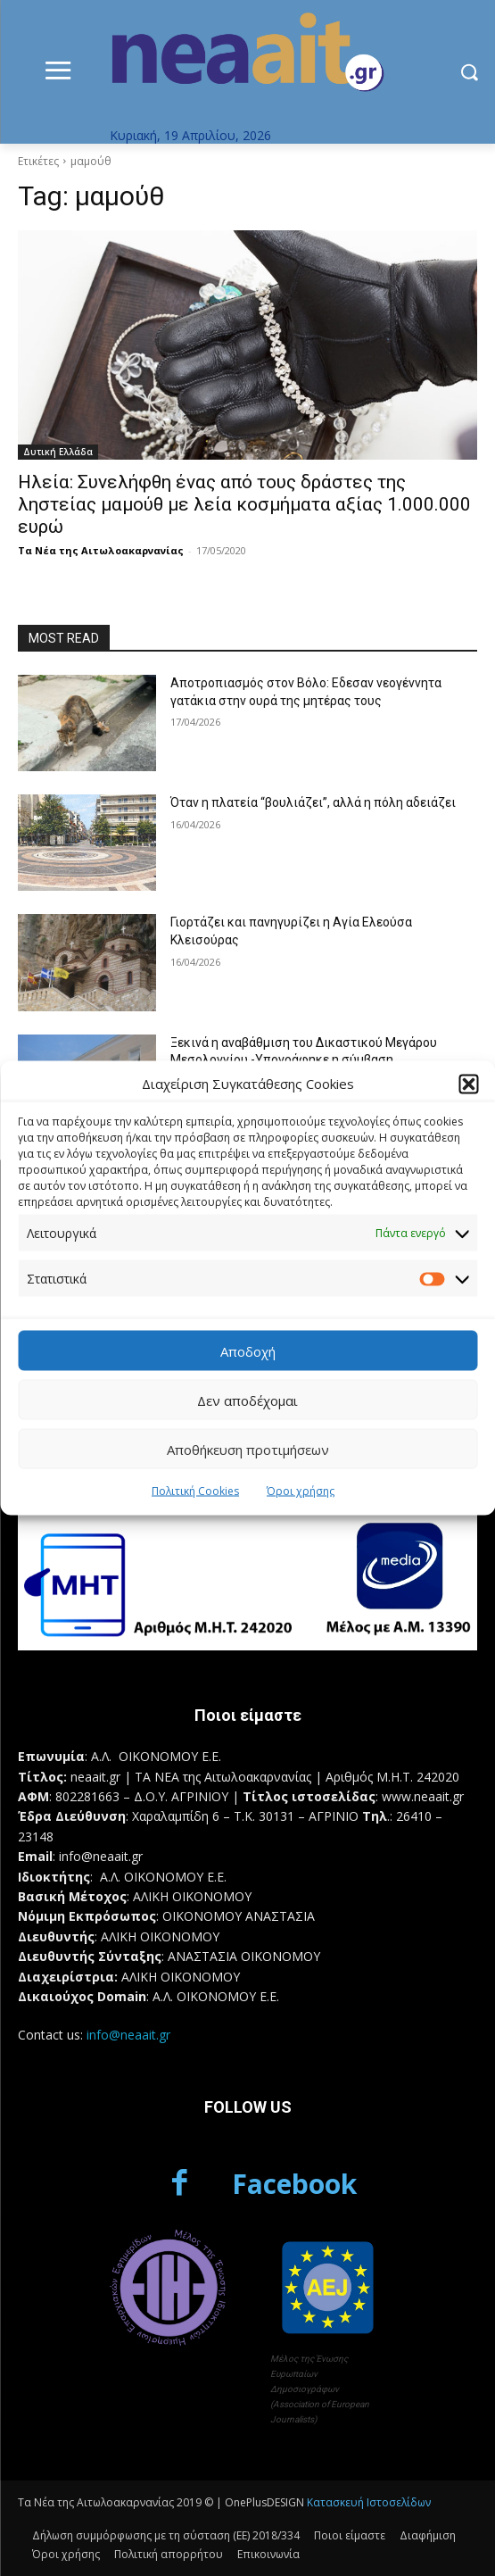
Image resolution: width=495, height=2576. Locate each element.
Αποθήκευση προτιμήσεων (248, 1449)
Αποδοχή (248, 1350)
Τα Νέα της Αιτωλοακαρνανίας (101, 550)
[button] (468, 1084)
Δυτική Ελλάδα (58, 451)
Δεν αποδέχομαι (247, 1399)
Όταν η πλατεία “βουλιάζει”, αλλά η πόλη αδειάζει (313, 802)
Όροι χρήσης (300, 1491)
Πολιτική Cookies (195, 1491)
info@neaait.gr (128, 2034)
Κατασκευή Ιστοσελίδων (369, 2502)
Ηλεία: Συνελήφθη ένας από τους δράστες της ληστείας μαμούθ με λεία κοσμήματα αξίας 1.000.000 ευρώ (244, 504)
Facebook (294, 2183)
